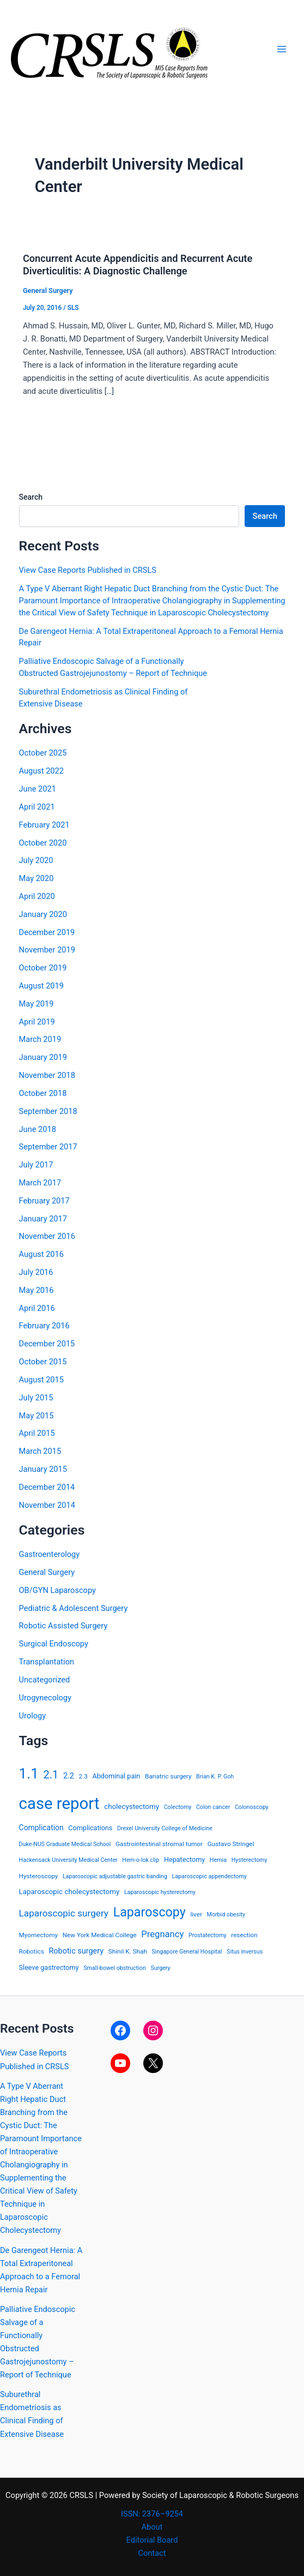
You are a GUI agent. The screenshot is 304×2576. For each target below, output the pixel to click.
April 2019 (37, 1022)
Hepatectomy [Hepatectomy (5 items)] (184, 1859)
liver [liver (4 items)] (196, 1914)
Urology (32, 1716)
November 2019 (47, 950)
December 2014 (47, 1487)
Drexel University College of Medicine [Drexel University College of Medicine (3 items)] (164, 1828)
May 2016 (36, 1290)
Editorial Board (152, 2540)
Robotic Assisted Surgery (63, 1626)
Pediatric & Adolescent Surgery (73, 1608)
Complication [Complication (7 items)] (41, 1827)
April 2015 (37, 1433)
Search (30, 497)
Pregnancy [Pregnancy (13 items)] (162, 1934)
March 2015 (40, 1451)
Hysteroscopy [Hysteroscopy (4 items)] (38, 1876)
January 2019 (43, 1057)
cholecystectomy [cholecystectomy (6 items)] (131, 1806)
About (152, 2527)
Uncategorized (44, 1680)
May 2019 (36, 1004)
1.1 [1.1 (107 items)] (29, 1773)
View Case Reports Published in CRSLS (87, 570)
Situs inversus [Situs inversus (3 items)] (245, 1951)
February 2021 (44, 825)
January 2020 (43, 914)
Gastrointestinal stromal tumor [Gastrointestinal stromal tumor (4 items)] (159, 1844)
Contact (152, 2553)
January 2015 (43, 1469)
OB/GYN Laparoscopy (57, 1590)
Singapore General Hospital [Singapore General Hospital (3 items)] (186, 1951)
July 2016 (36, 1272)
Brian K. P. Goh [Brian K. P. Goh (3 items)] (215, 1776)
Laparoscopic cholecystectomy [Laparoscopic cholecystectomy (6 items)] (69, 1892)
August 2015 (41, 1380)
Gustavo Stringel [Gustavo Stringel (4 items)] (231, 1844)
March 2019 (40, 1039)
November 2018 (47, 1075)
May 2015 (36, 1416)
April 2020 (37, 896)
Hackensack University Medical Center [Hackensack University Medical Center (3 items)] (68, 1860)
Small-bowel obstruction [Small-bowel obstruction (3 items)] (114, 1968)
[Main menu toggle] (281, 49)
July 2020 (36, 860)
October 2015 (43, 1362)
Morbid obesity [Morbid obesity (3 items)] (226, 1914)
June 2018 (37, 1129)
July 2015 (36, 1398)
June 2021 (37, 789)
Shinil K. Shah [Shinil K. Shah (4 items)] (127, 1951)
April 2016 (37, 1308)
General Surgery (48, 290)
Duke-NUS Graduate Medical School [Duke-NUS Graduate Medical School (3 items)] (65, 1844)
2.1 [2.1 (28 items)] (51, 1774)
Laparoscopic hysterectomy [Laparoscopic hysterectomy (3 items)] (160, 1892)
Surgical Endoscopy (53, 1644)
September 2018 (48, 1111)
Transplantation (46, 1662)
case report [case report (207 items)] (59, 1803)
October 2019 (43, 968)
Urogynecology (45, 1698)
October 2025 (43, 753)
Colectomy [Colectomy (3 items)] (178, 1807)
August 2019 (41, 986)
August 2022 (41, 771)
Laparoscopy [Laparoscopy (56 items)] (149, 1912)
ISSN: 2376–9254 (152, 2514)
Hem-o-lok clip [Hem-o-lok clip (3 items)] (140, 1860)
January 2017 (43, 1219)
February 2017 (44, 1201)
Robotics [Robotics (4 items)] (31, 1951)
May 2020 (36, 878)
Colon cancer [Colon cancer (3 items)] (213, 1807)
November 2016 (47, 1236)
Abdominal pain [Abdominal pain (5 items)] (117, 1776)
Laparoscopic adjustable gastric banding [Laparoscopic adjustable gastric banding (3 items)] (115, 1876)
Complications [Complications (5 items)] (90, 1828)
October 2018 (43, 1093)
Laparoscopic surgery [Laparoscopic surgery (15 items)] (63, 1913)
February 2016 (44, 1326)
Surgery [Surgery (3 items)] (160, 1968)
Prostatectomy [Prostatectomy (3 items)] (208, 1935)
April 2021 (37, 807)
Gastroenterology (49, 1554)
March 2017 (40, 1183)
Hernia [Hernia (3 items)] (218, 1860)
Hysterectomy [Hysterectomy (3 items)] (249, 1860)
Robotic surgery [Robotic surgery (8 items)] (76, 1951)
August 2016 (41, 1254)
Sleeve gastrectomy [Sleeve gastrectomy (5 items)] (49, 1967)
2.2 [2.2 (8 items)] (68, 1776)
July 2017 (36, 1165)
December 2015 (47, 1344)
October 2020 (43, 843)
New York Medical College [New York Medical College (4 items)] (100, 1935)
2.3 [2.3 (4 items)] (83, 1776)
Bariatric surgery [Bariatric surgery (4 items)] (168, 1776)
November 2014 (47, 1505)
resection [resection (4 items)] (244, 1935)
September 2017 (48, 1147)
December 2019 (47, 932)
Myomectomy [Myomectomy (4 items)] (38, 1935)
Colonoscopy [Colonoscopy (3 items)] (252, 1807)
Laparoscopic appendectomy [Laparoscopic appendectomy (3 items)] (209, 1876)
